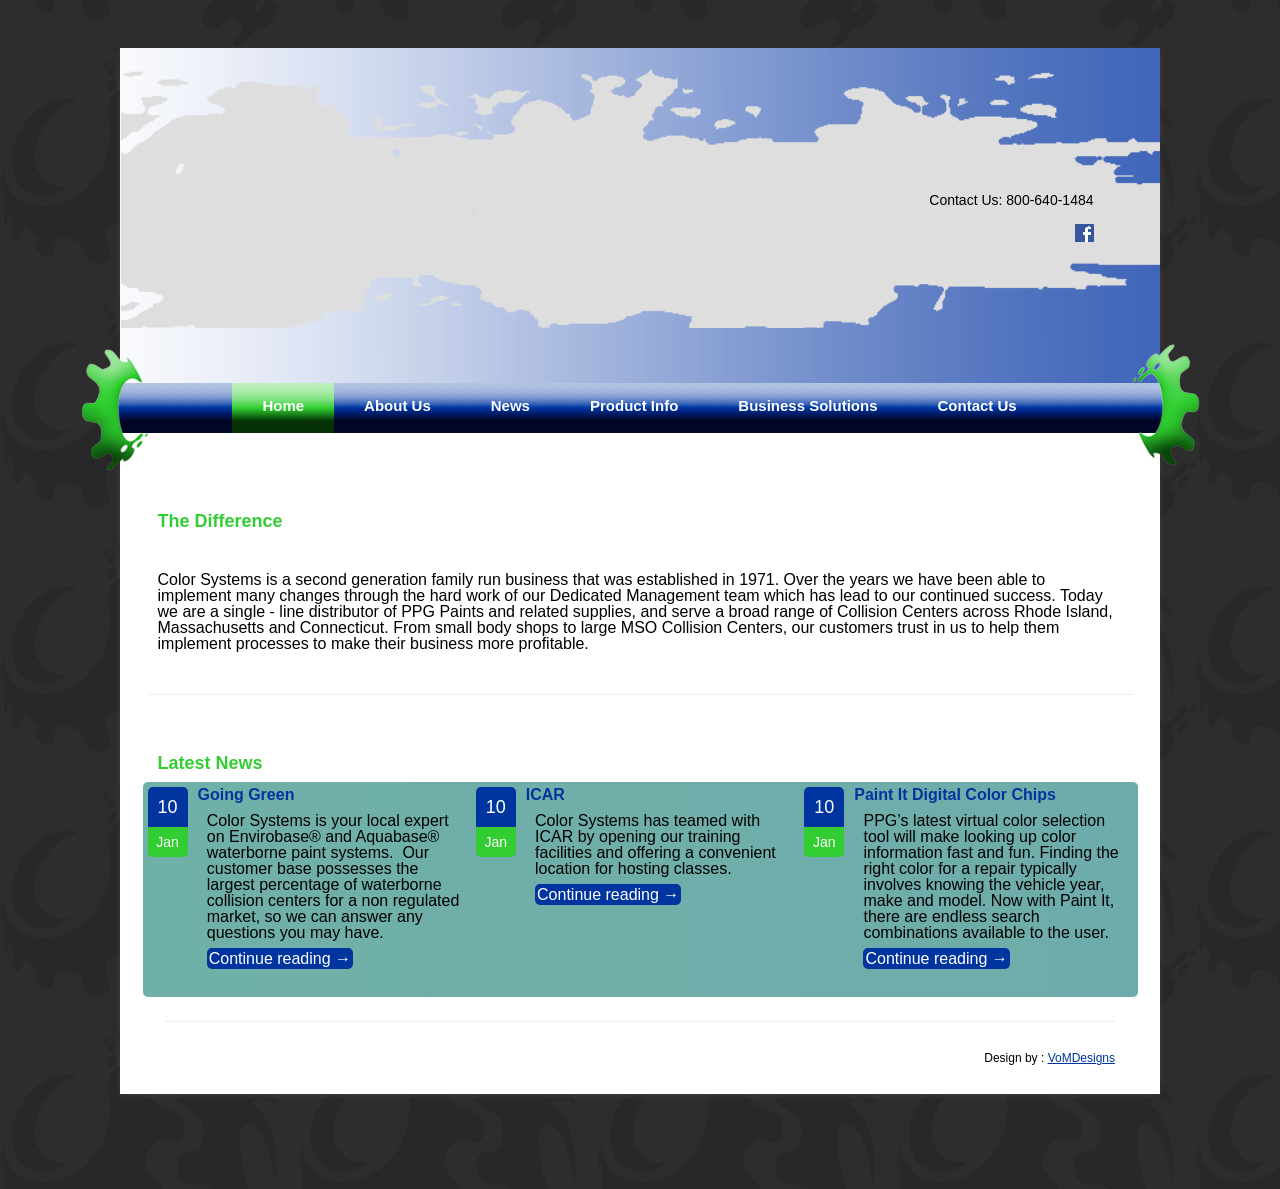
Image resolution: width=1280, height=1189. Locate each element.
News (510, 405)
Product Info (634, 405)
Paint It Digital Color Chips (955, 794)
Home (283, 405)
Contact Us (977, 405)
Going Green (246, 794)
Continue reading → (280, 958)
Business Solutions (807, 405)
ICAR (545, 794)
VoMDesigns (1081, 1058)
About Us (397, 405)
